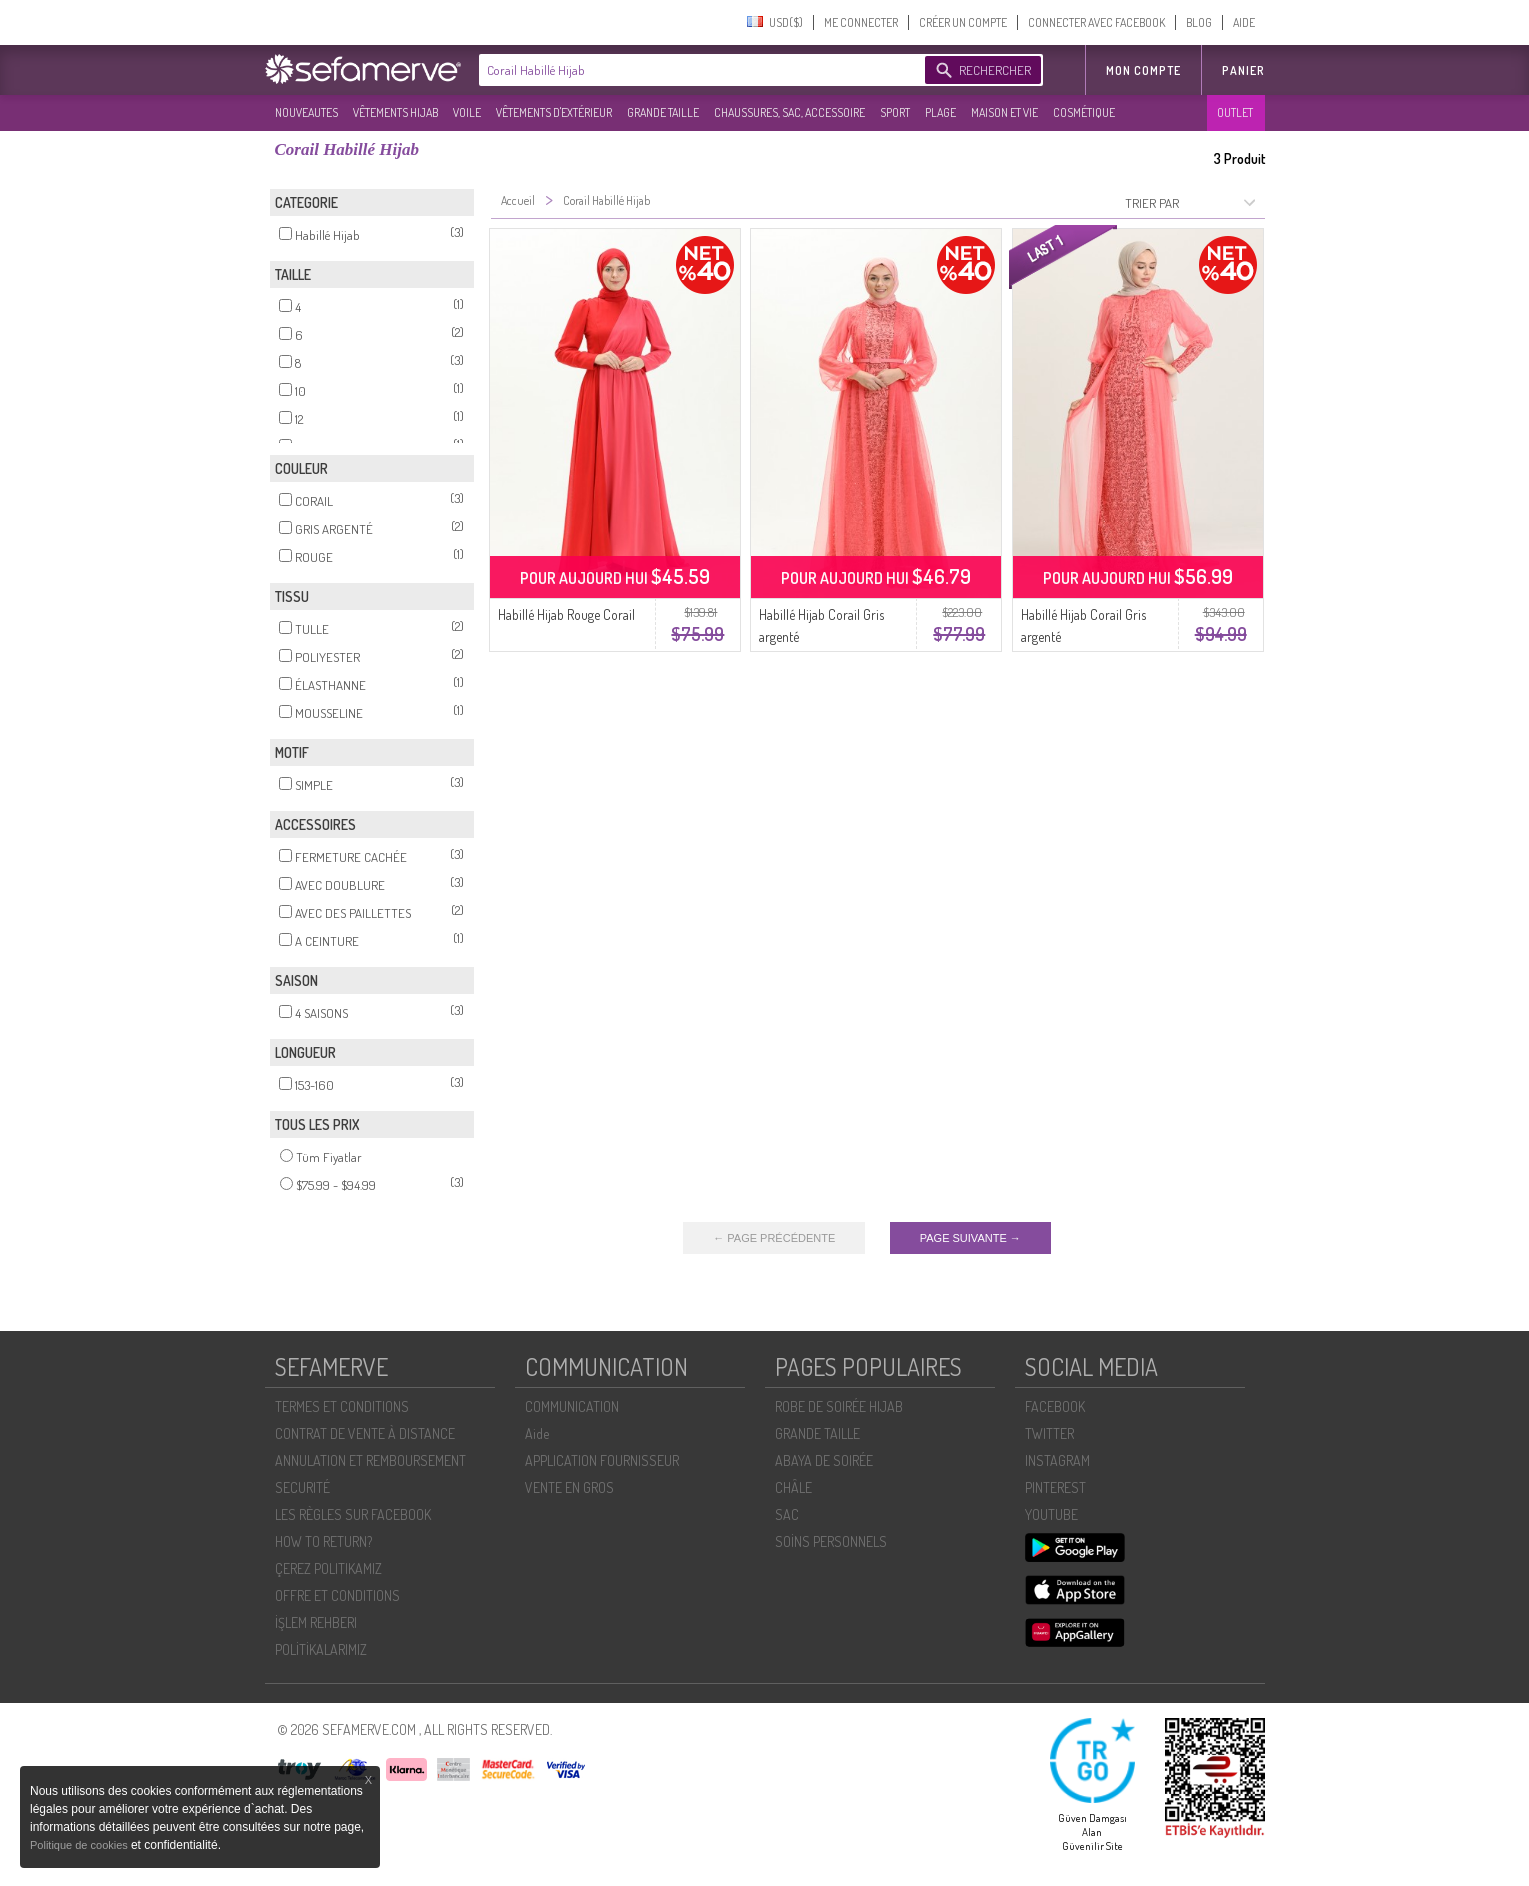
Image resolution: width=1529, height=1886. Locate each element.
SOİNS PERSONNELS (831, 1541)
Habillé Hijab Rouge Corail (566, 614)
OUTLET (1235, 112)
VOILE (467, 112)
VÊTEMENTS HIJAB (395, 112)
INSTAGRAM (1057, 1460)
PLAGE (940, 112)
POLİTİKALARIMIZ (321, 1649)
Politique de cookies (80, 1845)
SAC (787, 1514)
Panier (1243, 70)
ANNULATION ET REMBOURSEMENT (370, 1460)
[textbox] (697, 70)
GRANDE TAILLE (663, 112)
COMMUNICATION (572, 1406)
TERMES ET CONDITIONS (342, 1406)
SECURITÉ (302, 1487)
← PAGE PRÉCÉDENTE (774, 1238)
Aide (537, 1433)
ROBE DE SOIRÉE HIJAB (839, 1406)
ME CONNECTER (861, 22)
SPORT (895, 112)
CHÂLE (793, 1487)
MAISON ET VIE (1004, 112)
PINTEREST (1055, 1487)
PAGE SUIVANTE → (970, 1238)
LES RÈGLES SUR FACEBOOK (353, 1514)
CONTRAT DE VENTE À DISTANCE (365, 1433)
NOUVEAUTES (306, 112)
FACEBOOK (1055, 1406)
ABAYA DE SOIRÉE (824, 1460)
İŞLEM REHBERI (316, 1622)
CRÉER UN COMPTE (963, 22)
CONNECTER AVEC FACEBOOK (1096, 22)
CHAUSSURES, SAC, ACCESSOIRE (789, 112)
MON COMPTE (1143, 70)
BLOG (1199, 22)
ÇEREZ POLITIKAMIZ (328, 1568)
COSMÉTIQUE (1084, 112)
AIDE (1244, 22)
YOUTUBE (1051, 1514)
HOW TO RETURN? (323, 1541)
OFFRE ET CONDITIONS (337, 1595)
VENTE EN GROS (569, 1487)
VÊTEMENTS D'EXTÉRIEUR (554, 112)
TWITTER (1049, 1433)
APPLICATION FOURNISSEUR (602, 1460)
